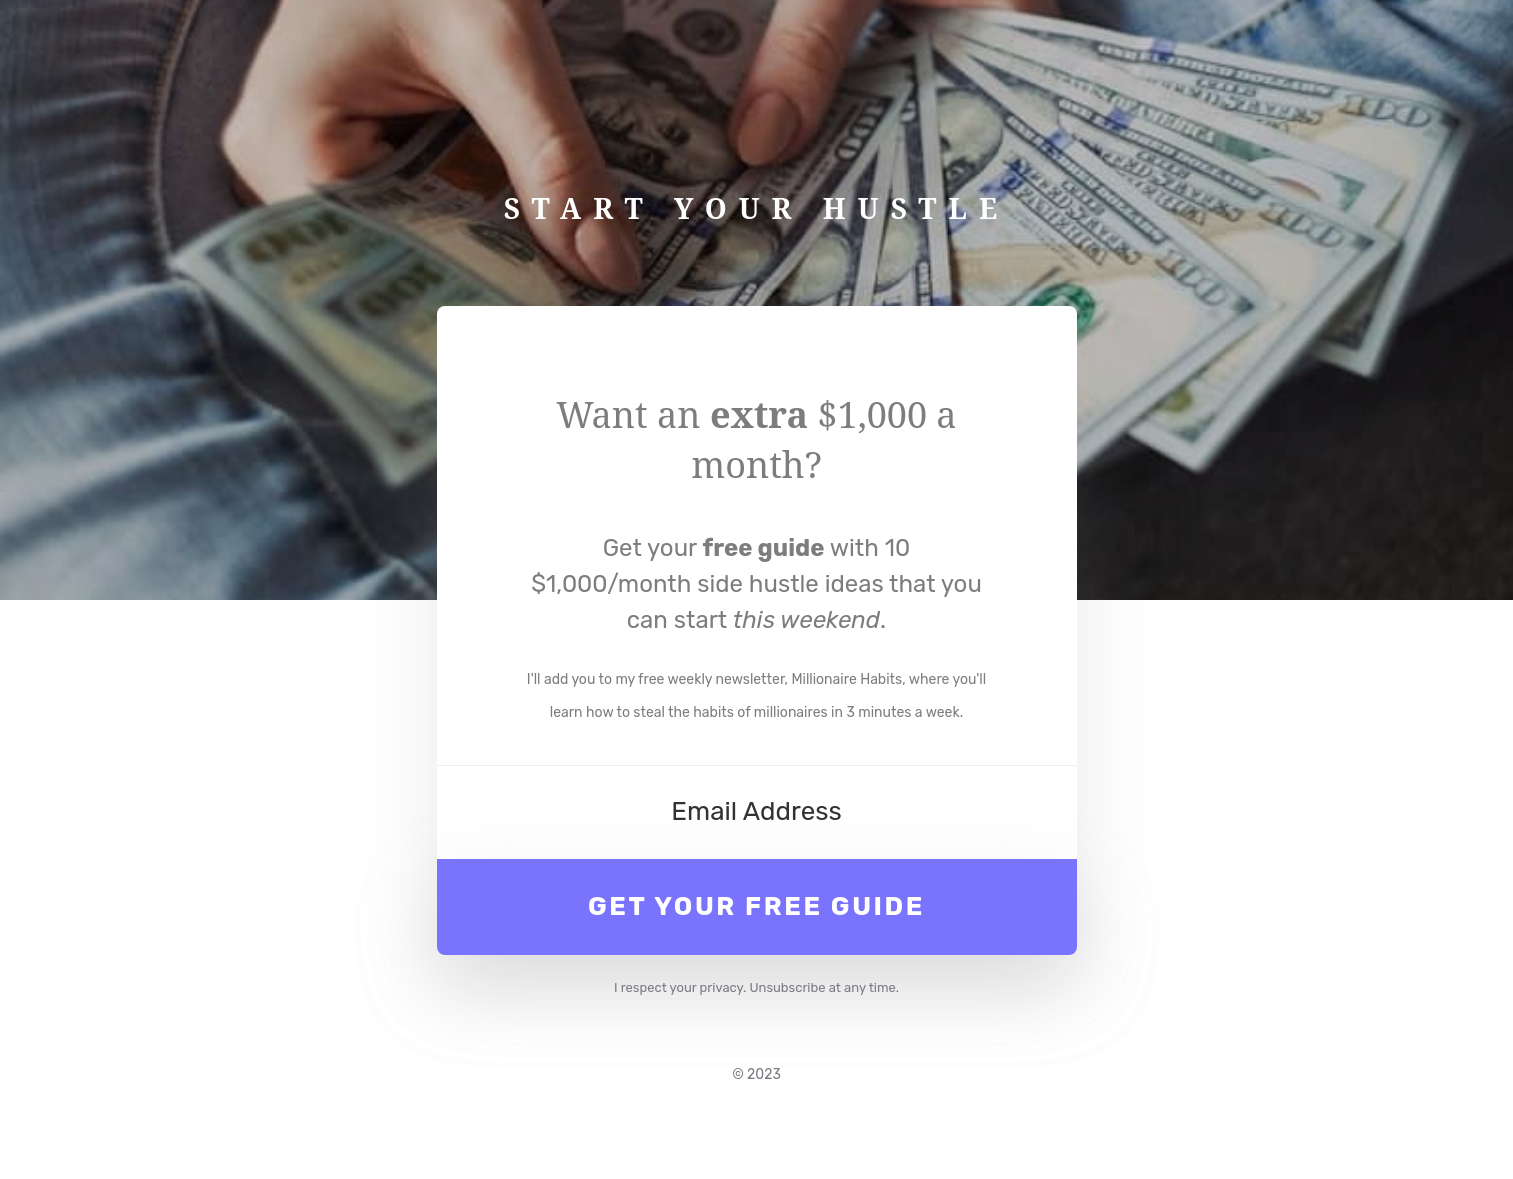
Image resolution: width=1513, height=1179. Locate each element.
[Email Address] (757, 812)
